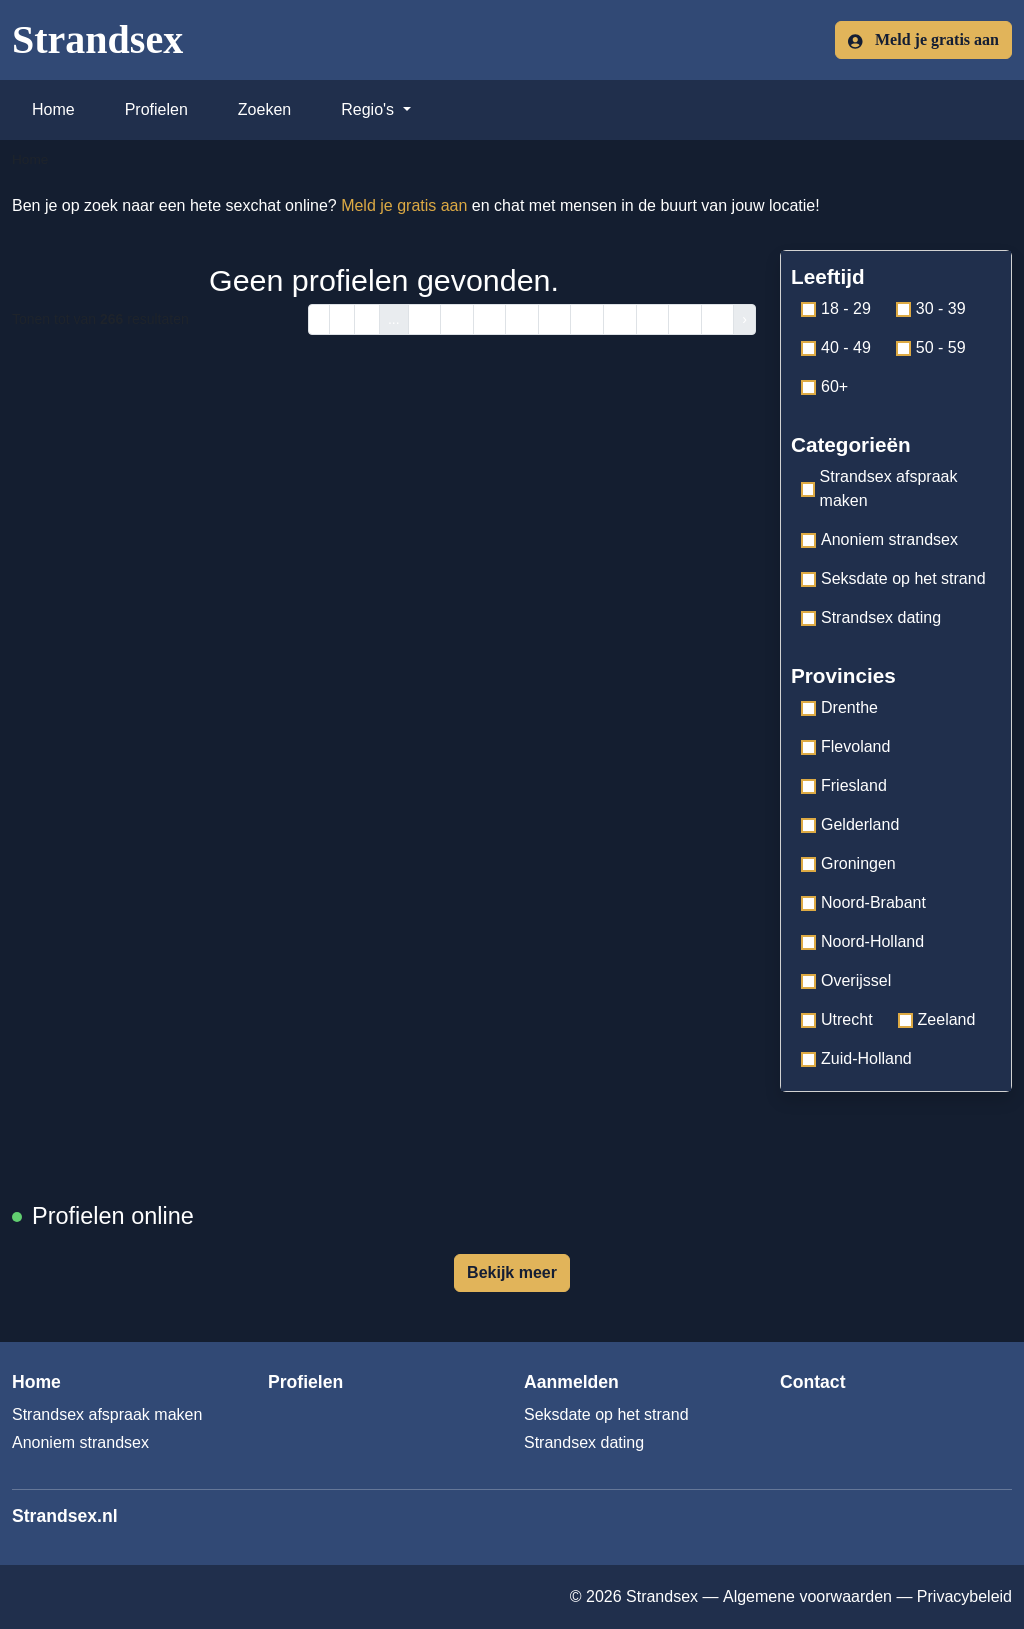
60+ (824, 386)
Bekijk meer (512, 1272)
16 (490, 319)
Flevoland (845, 746)
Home (53, 109)
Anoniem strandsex (879, 539)
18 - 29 (836, 308)
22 (685, 319)
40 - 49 (836, 347)
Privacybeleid (964, 1596)
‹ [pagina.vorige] (319, 319)
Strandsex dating (871, 617)
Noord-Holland (862, 941)
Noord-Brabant (863, 902)
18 (555, 319)
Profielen (156, 109)
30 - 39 (931, 308)
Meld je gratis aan (923, 40)
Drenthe (839, 707)
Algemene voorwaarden (807, 1596)
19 (587, 319)
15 (457, 319)
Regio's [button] (369, 109)
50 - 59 (931, 347)
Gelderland (850, 824)
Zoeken (264, 109)
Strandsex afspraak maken (879, 488)
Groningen (848, 863)
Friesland (844, 785)
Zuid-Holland (856, 1058)
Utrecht (837, 1019)
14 (425, 319)
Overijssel (846, 980)
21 (653, 319)
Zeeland (937, 1019)
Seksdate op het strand (893, 578)
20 (620, 319)
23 (718, 319)
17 (522, 319)
